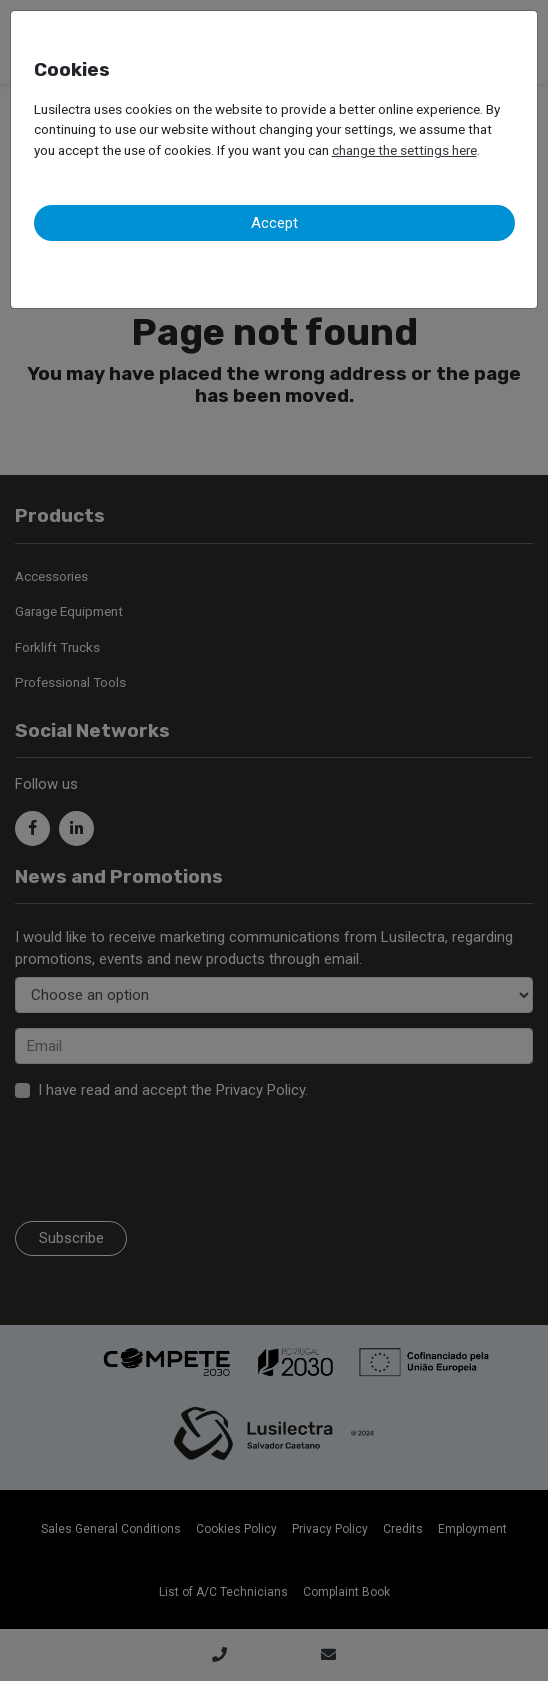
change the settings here (404, 150)
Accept (274, 223)
